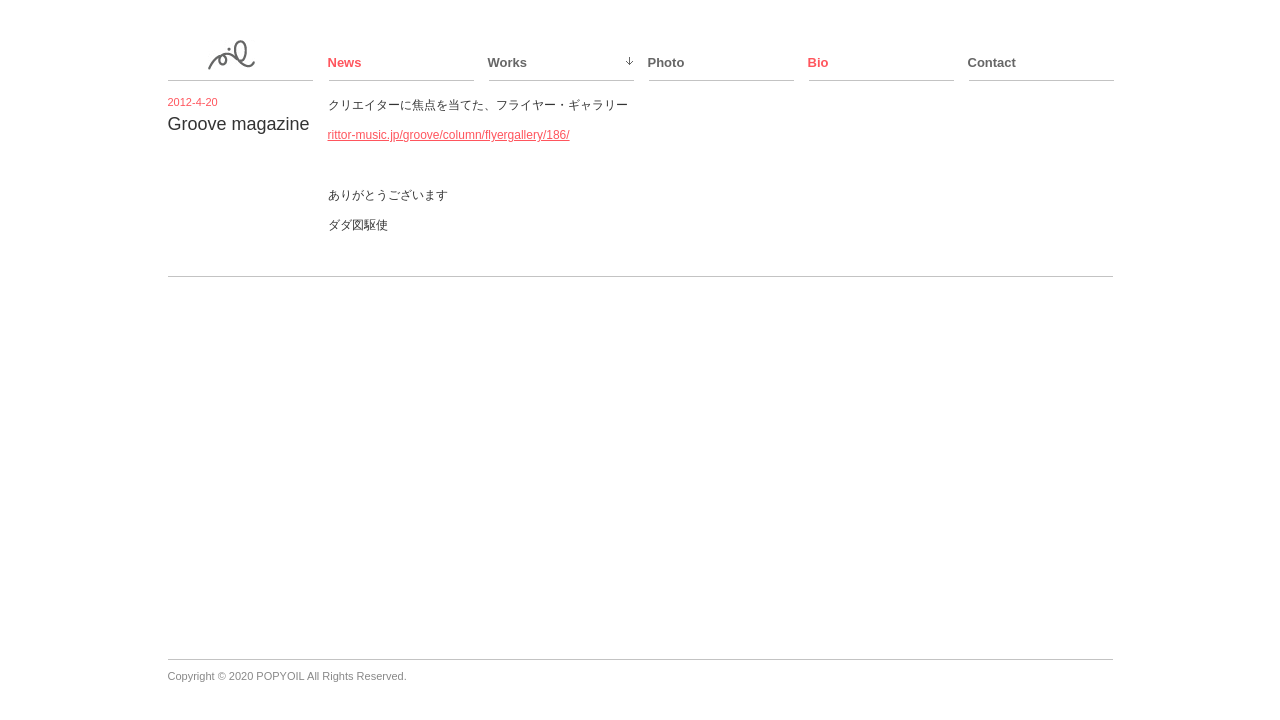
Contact (992, 62)
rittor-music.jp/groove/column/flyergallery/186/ (449, 135)
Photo (666, 62)
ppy (242, 55)
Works (508, 62)
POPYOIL (280, 676)
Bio (818, 62)
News (345, 62)
